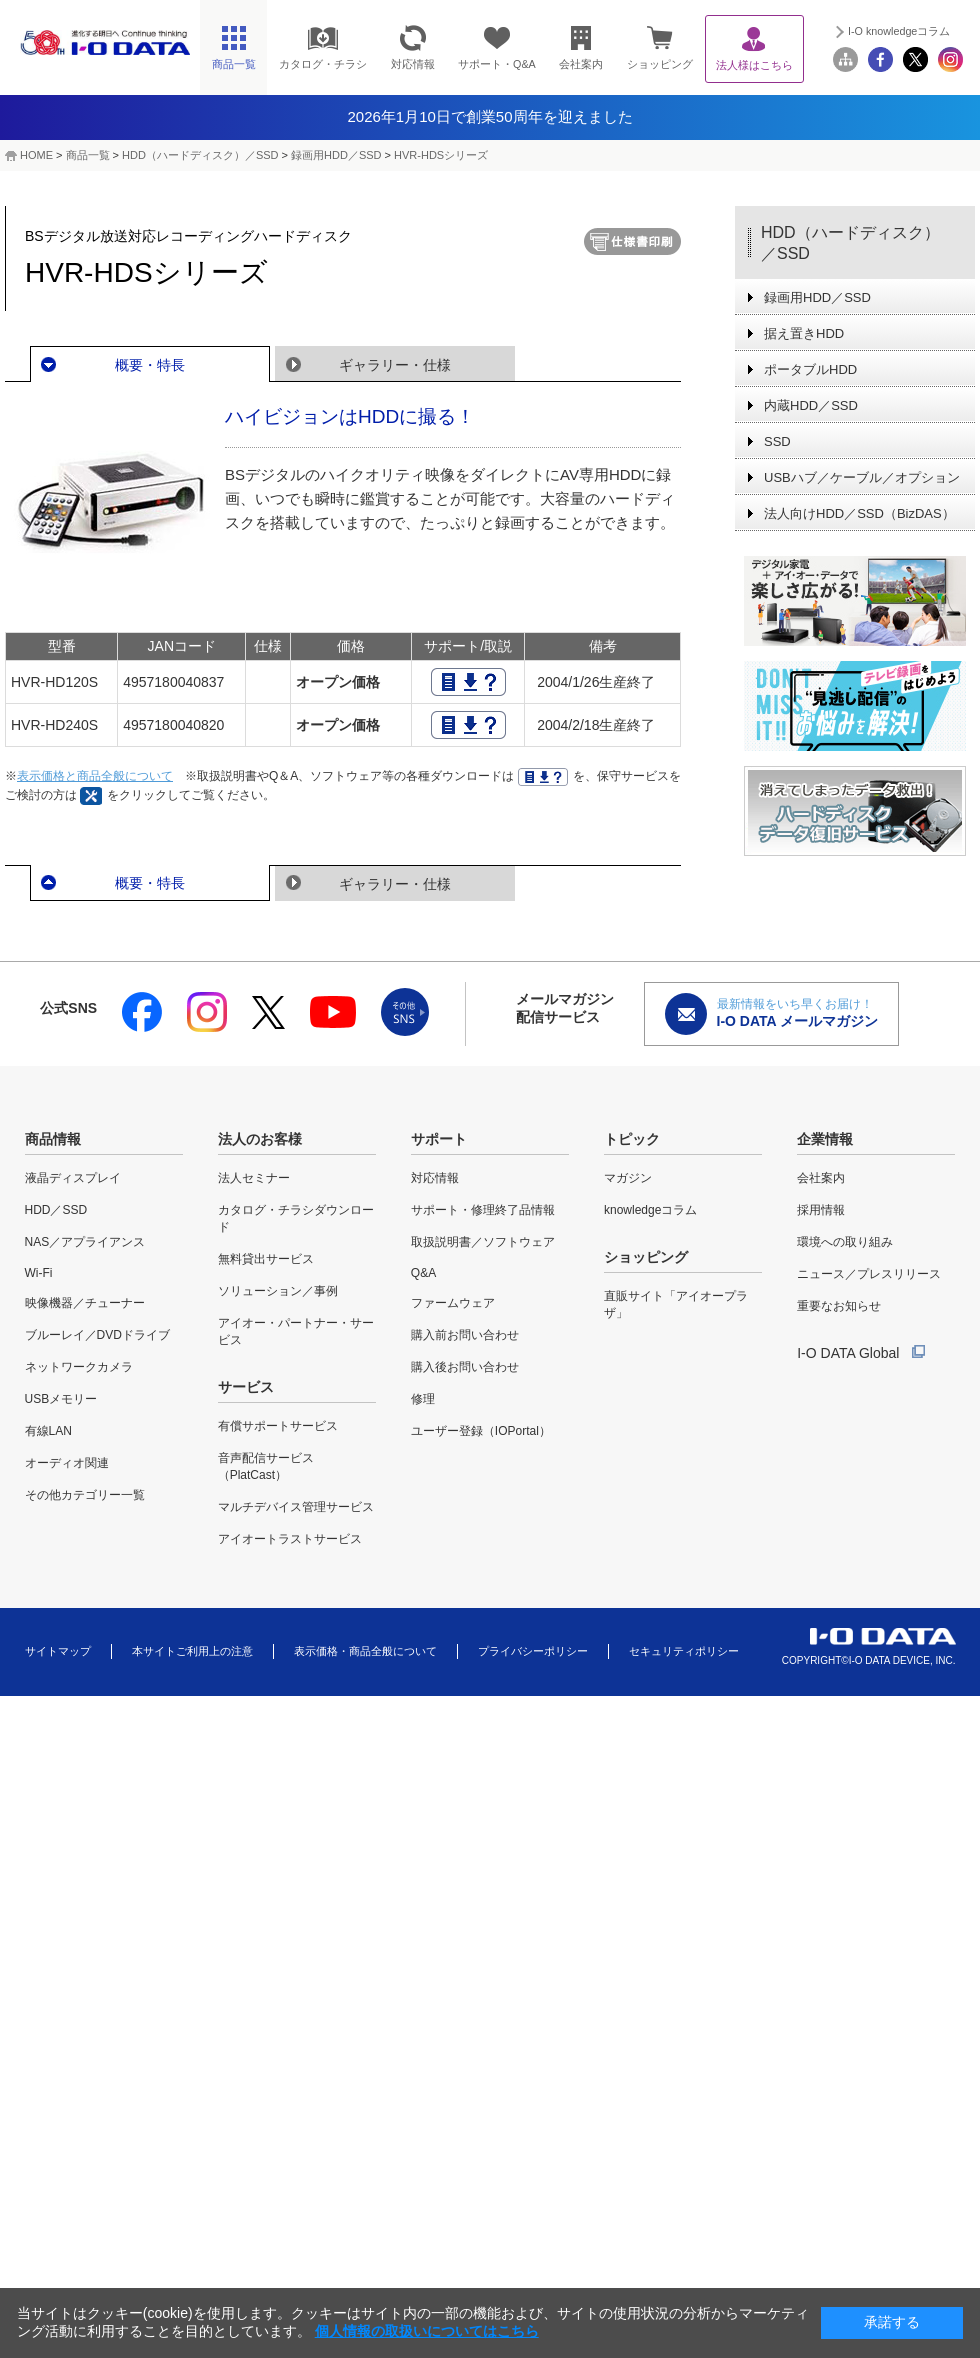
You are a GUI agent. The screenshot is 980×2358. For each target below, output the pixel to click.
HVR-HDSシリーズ (441, 155)
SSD (777, 441)
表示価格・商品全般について (365, 1651)
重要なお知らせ (839, 1306)
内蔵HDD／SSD (811, 405)
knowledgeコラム (650, 1210)
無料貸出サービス (266, 1259)
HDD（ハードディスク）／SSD (200, 155)
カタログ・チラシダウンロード (296, 1218)
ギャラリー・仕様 (395, 365)
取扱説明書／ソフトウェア (483, 1242)
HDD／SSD (56, 1210)
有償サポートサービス (278, 1426)
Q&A (423, 1273)
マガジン (628, 1178)
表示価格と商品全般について (95, 776)
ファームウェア (453, 1303)
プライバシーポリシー (533, 1651)
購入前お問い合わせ (465, 1335)
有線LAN (48, 1431)
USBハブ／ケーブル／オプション (862, 477)
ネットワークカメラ (79, 1367)
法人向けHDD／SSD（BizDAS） (859, 513)
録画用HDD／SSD (336, 155)
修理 (423, 1399)
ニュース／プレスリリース (869, 1274)
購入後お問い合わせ (465, 1367)
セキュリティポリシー (684, 1651)
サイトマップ (58, 1651)
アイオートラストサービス (290, 1539)
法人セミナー (254, 1178)
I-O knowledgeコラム (899, 31)
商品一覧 (88, 155)
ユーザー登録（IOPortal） (481, 1431)
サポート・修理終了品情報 (483, 1210)
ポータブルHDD (810, 369)
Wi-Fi (39, 1273)
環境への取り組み (845, 1242)
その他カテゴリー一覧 (85, 1495)
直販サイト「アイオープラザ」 (676, 1304)
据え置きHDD (804, 333)
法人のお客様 (260, 1139)
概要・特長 (150, 365)
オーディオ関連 (67, 1463)
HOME (36, 155)
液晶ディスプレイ (73, 1178)
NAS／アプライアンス (85, 1242)
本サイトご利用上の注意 (192, 1651)
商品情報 (53, 1139)
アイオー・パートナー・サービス (296, 1331)
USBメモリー (61, 1399)
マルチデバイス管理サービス (296, 1507)
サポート (439, 1139)
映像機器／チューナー (85, 1303)
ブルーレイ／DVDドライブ (97, 1335)
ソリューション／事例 (278, 1291)
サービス (246, 1387)
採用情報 (821, 1210)
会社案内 (821, 1178)
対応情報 (435, 1178)
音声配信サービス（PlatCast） (266, 1466)
